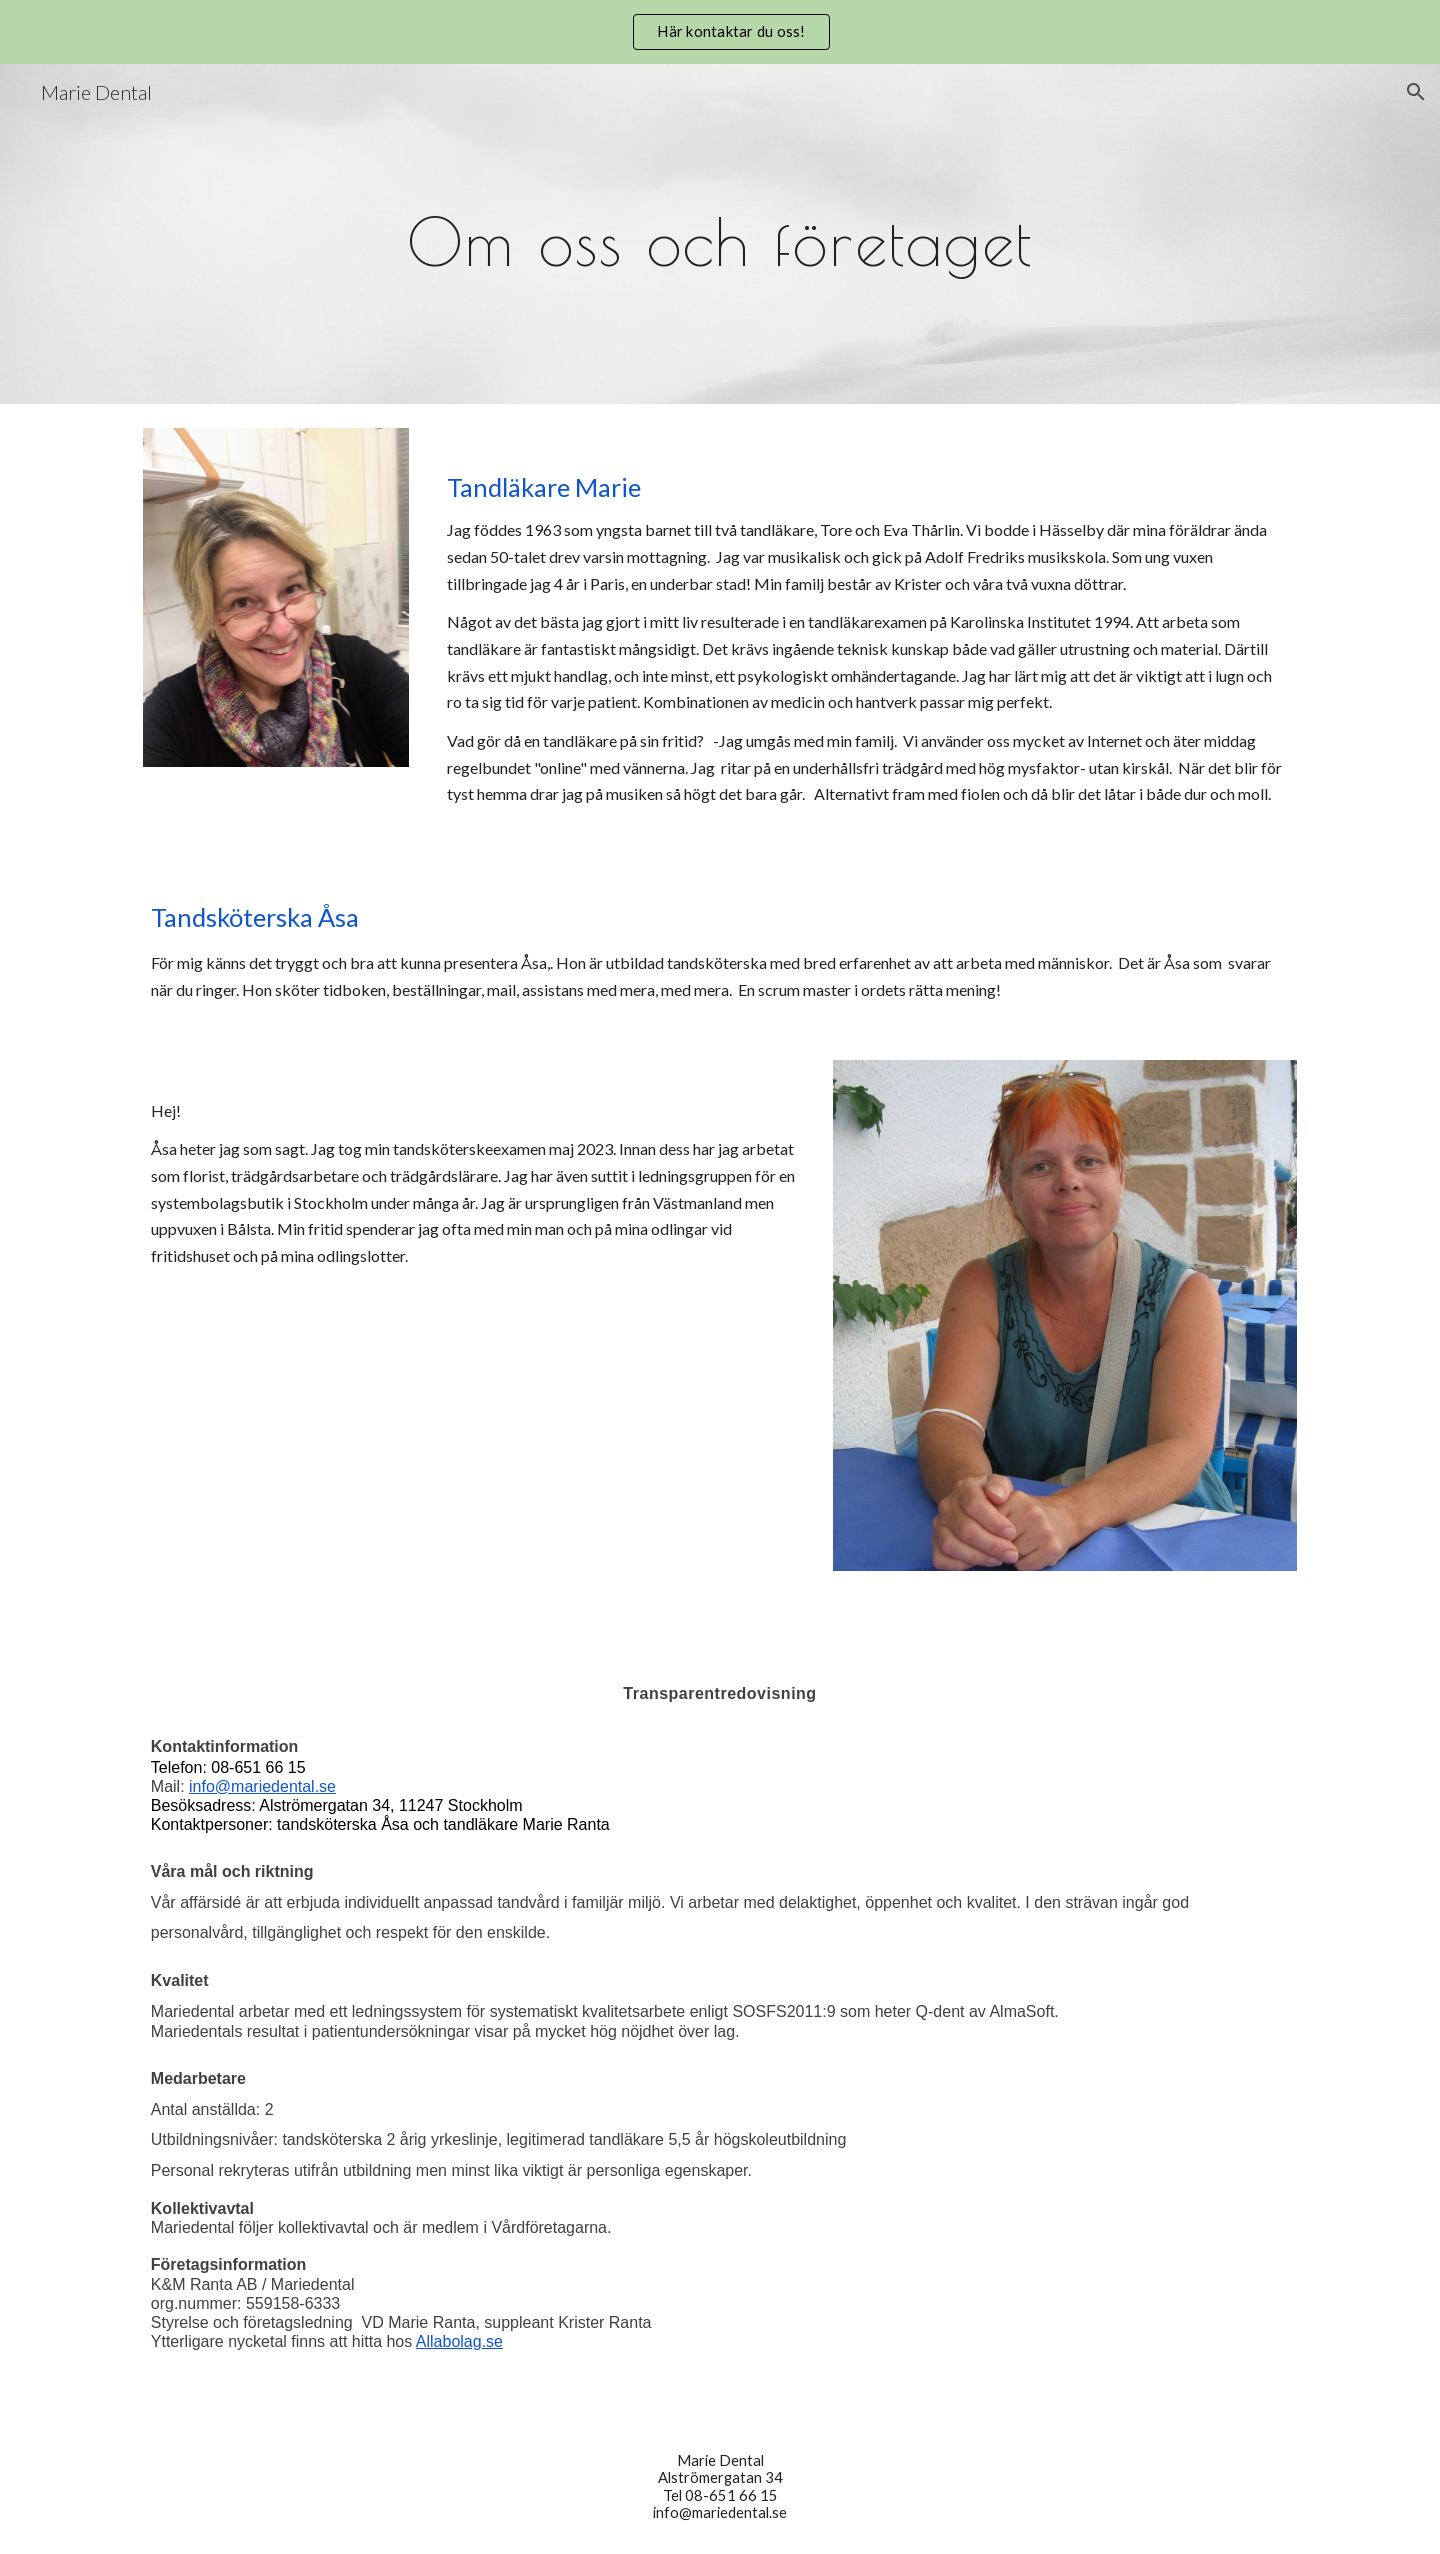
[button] (1416, 92)
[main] (720, 233)
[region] (720, 32)
